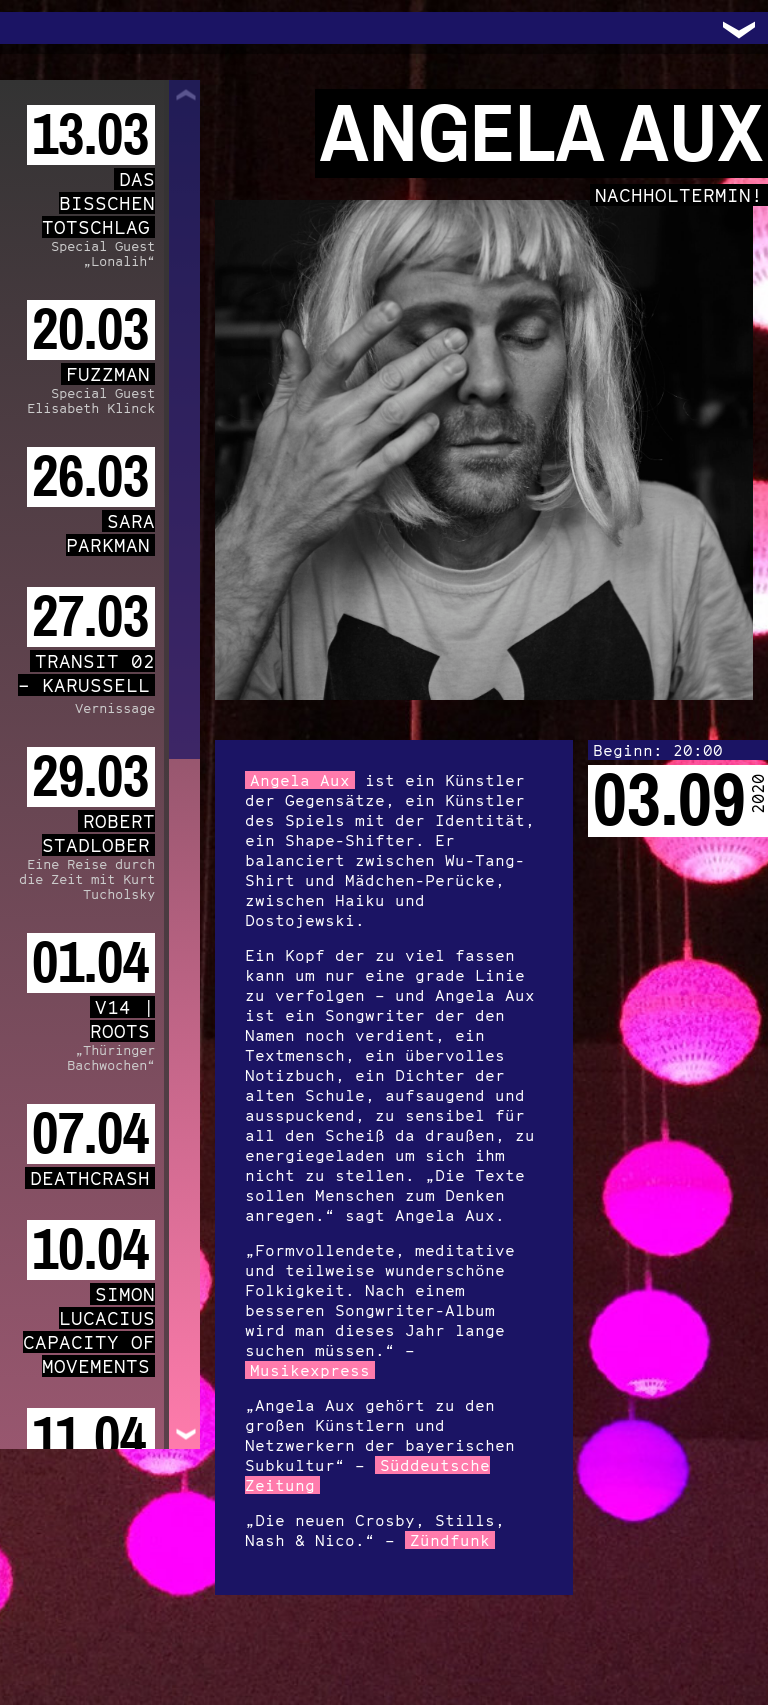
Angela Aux (300, 780)
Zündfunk (450, 1540)
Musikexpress (310, 1370)
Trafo (40, 28)
